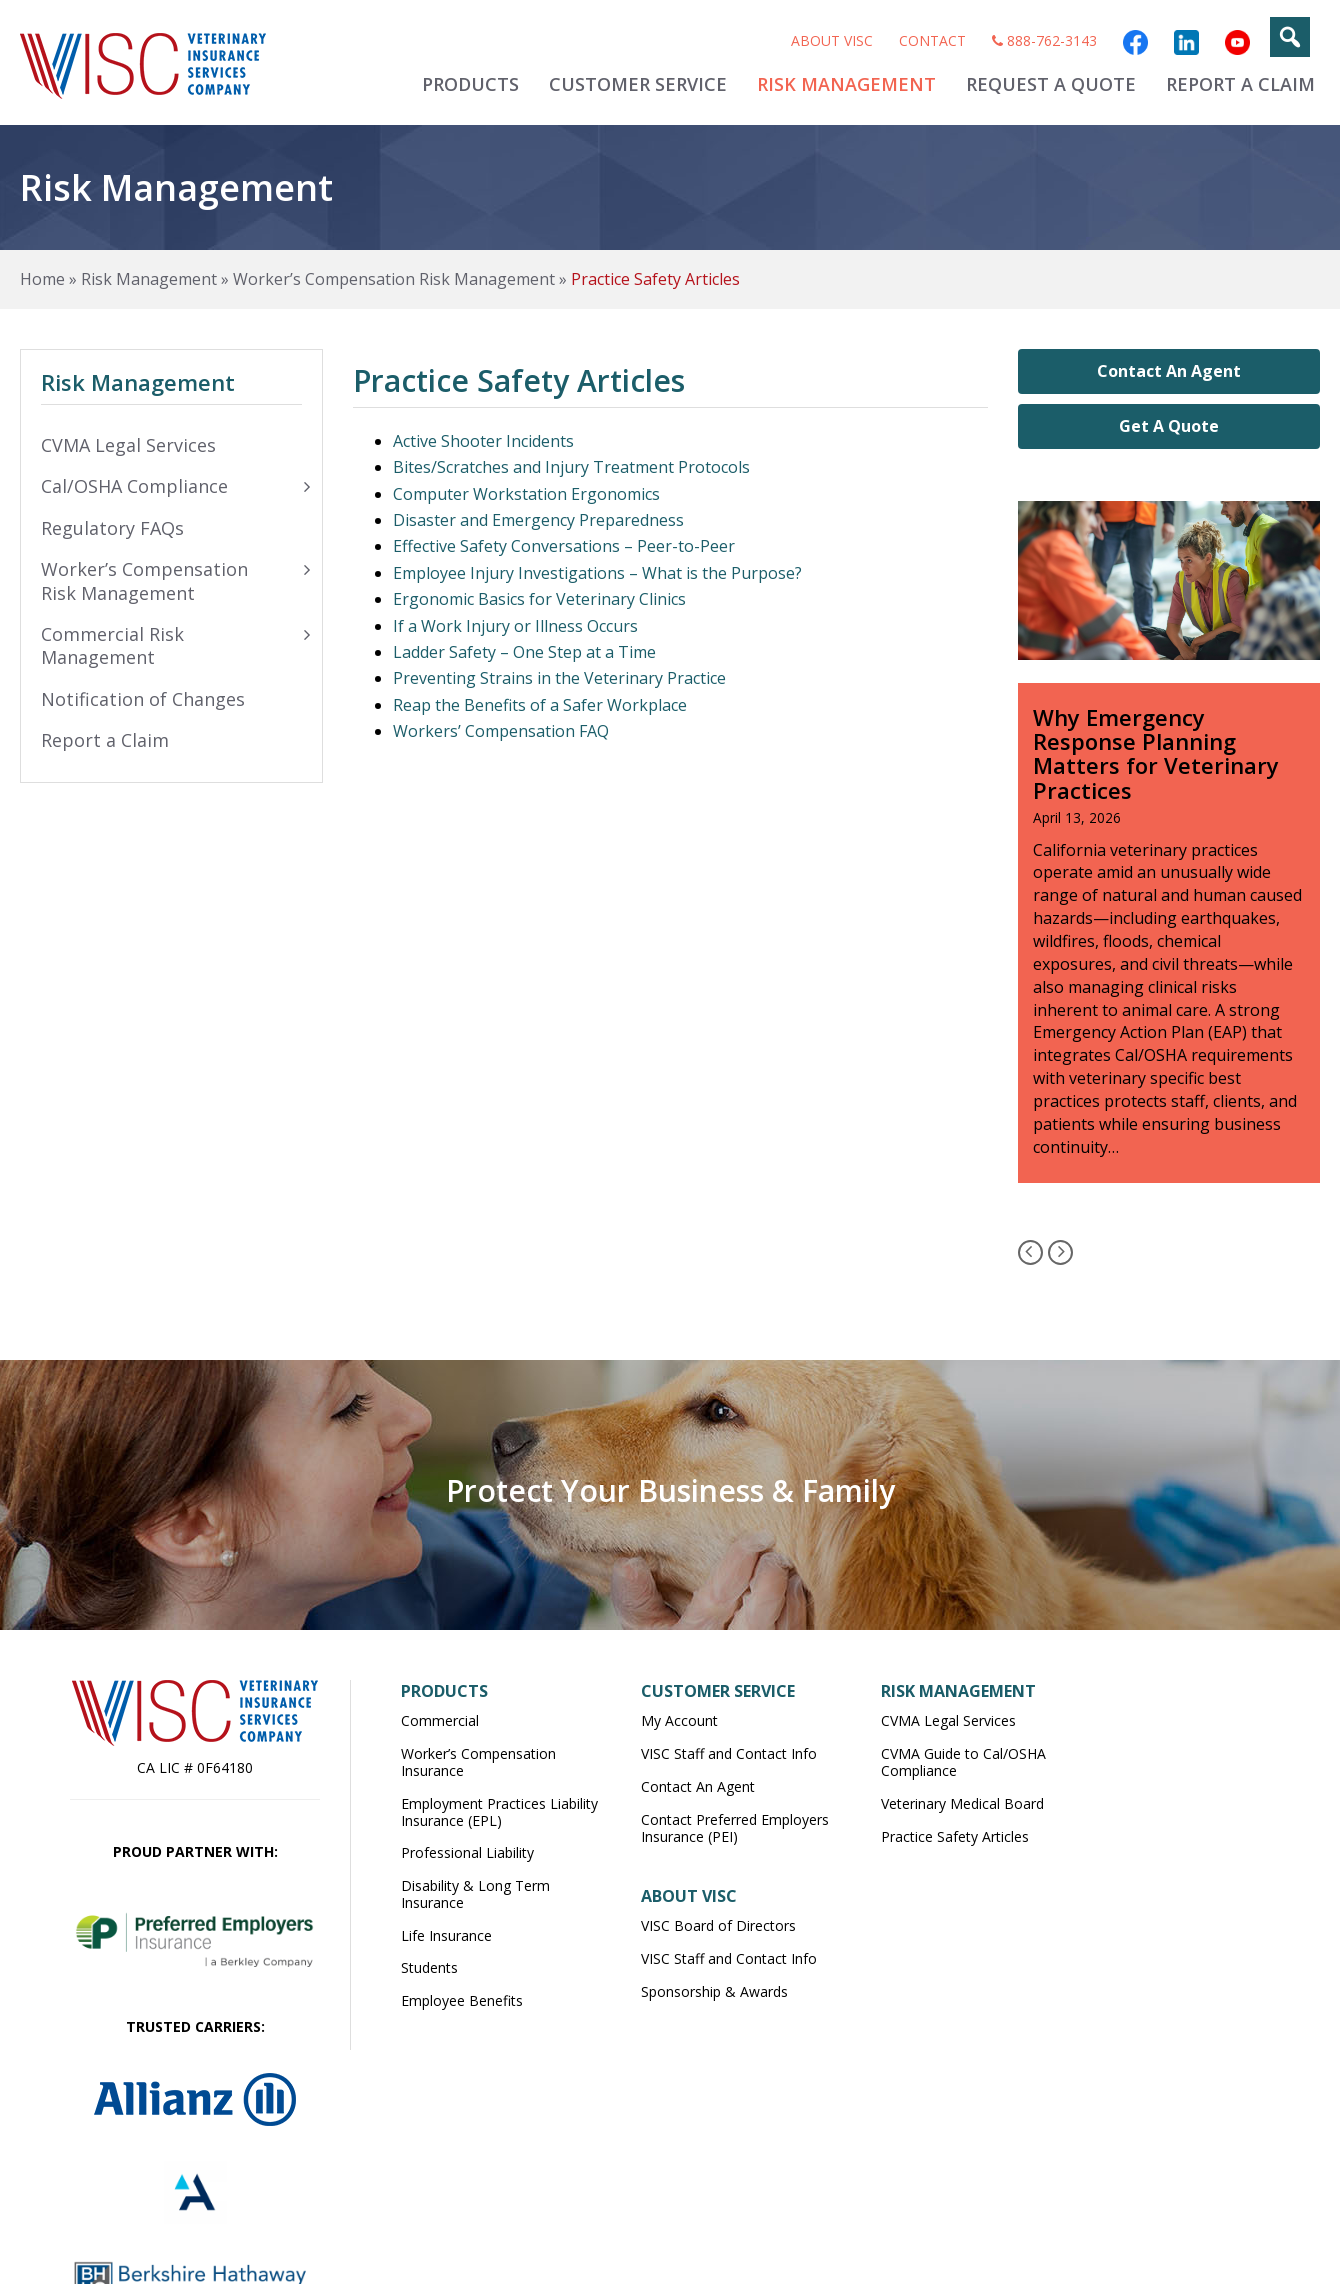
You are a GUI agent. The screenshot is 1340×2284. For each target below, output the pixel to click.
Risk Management (846, 84)
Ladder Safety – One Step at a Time (524, 652)
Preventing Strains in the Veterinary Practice (559, 678)
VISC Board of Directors (718, 1925)
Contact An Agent (1169, 371)
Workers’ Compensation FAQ (501, 731)
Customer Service (638, 84)
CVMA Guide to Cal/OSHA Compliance (963, 1762)
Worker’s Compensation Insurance (478, 1762)
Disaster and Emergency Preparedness (538, 520)
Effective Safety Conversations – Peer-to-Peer (564, 546)
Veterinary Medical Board (962, 1803)
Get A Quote (1169, 426)
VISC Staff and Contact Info (729, 1753)
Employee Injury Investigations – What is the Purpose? (597, 573)
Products (470, 84)
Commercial (440, 1720)
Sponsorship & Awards (714, 1991)
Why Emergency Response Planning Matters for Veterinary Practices (1156, 753)
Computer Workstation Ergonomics (526, 494)
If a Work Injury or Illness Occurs (515, 626)
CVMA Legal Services (948, 1720)
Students (429, 1967)
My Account (679, 1720)
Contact (932, 40)
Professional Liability (467, 1852)
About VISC (832, 40)
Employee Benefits (462, 2000)
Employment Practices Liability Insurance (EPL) (499, 1812)
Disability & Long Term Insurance (475, 1894)
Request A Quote (1051, 84)
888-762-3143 (1044, 40)
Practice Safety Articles (955, 1836)
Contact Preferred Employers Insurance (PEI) (735, 1828)
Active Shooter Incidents (483, 441)
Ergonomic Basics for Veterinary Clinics (539, 599)
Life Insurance (446, 1935)
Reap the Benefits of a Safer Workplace (540, 705)
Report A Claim (1240, 84)
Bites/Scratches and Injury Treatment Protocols (571, 467)
